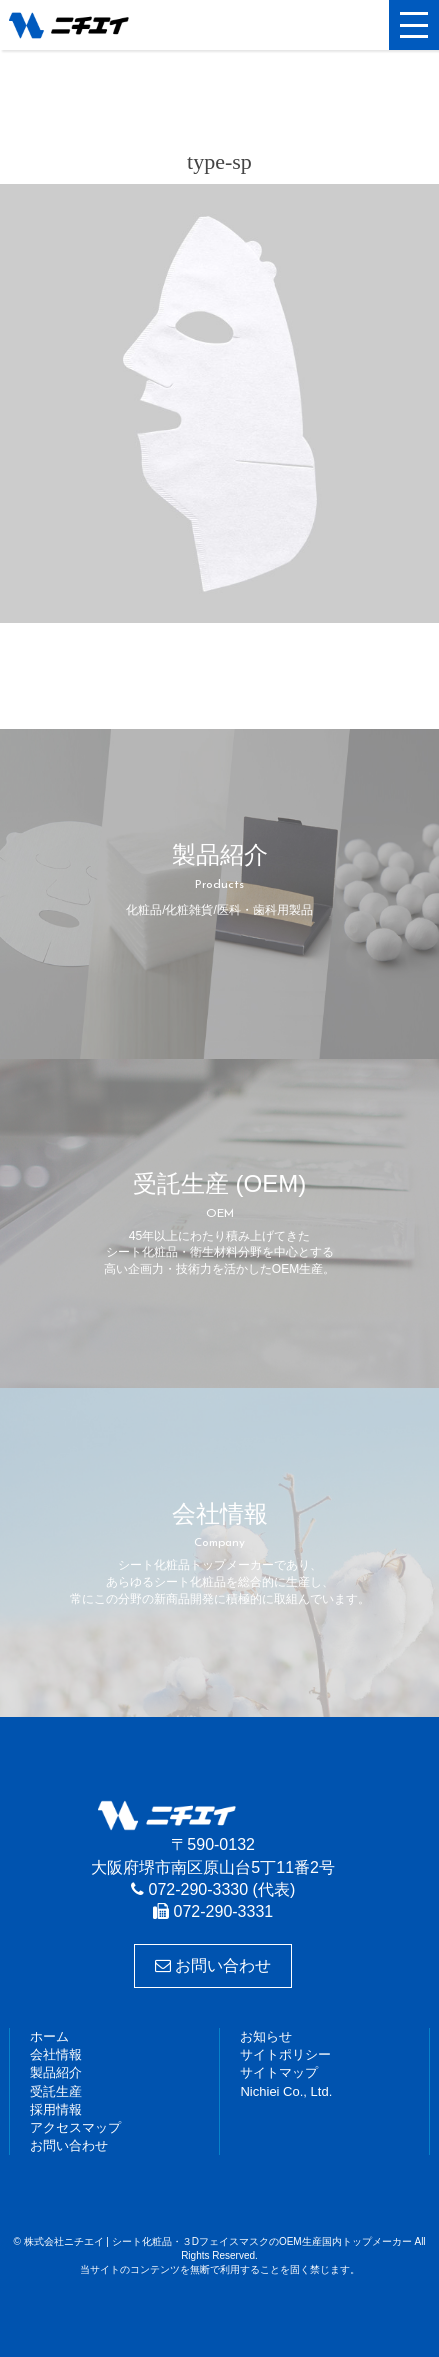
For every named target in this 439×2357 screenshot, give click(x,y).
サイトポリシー (285, 2054)
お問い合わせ (213, 1965)
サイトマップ (279, 2072)
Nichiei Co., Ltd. (286, 2091)
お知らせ (266, 2036)
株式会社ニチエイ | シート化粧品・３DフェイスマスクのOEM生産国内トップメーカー (104, 25)
